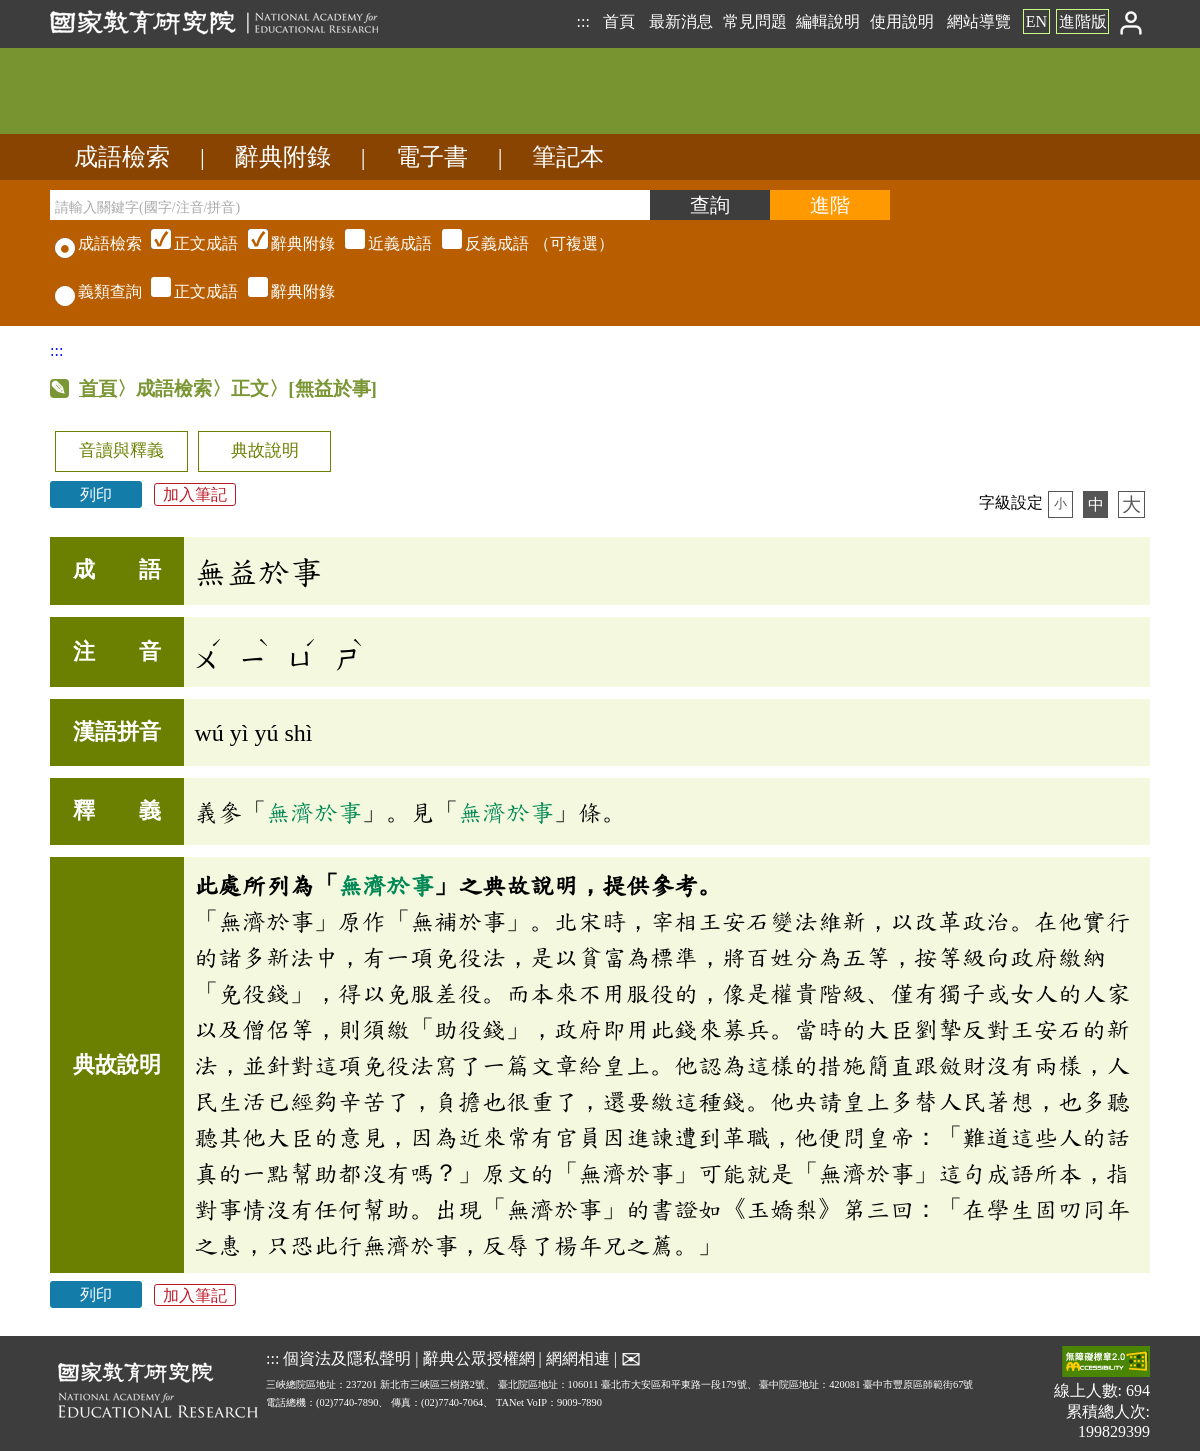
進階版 (1083, 21)
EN (1036, 21)
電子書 (432, 157)
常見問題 (755, 21)
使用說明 (902, 21)
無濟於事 (314, 812)
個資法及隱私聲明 (347, 1358)
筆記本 (568, 157)
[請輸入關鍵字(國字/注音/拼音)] (350, 205)
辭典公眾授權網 (479, 1358)
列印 (96, 494)
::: (582, 21)
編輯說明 (828, 21)
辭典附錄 (283, 157)
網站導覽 (979, 21)
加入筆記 (195, 494)
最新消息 (681, 21)
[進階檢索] (830, 205)
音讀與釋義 (121, 450)
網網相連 (578, 1358)
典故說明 (265, 450)
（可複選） (380, 243)
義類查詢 (98, 291)
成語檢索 (122, 157)
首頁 (619, 21)
